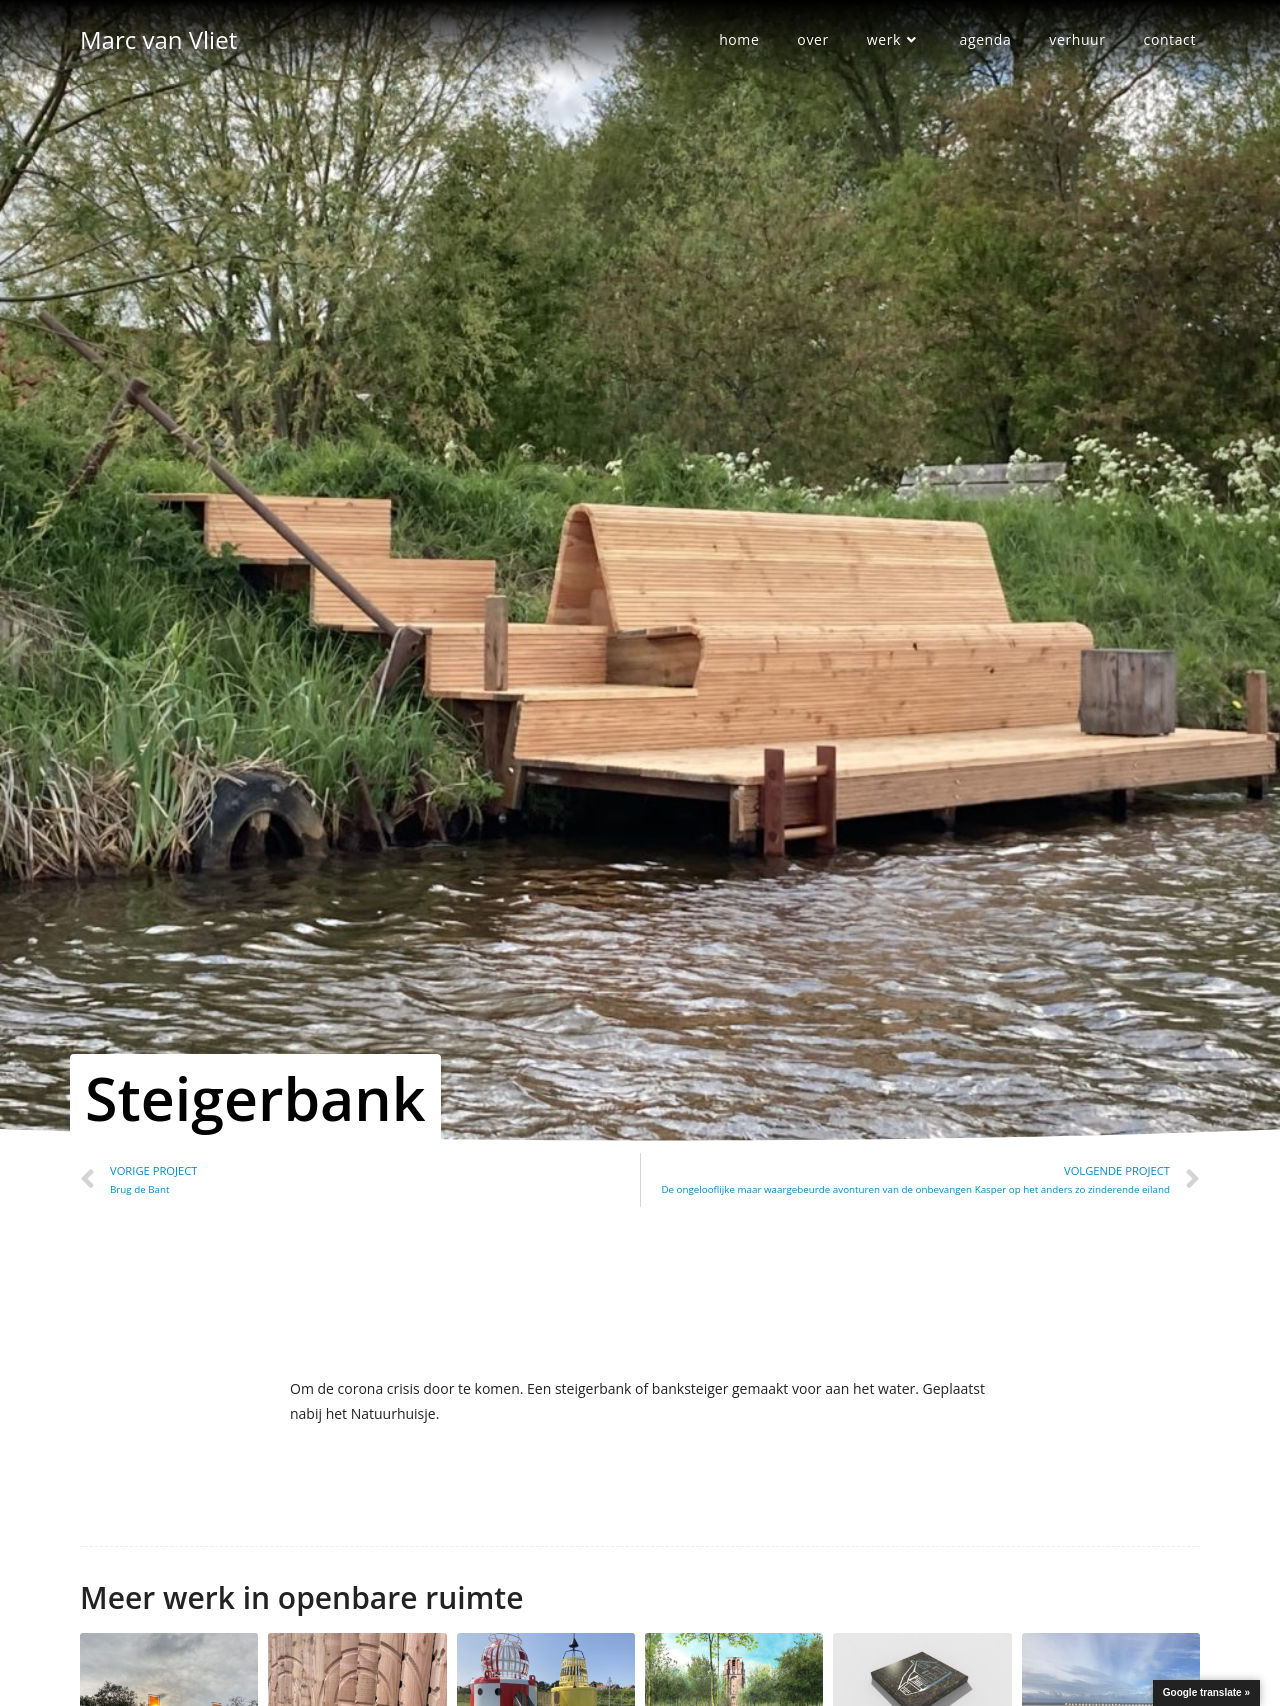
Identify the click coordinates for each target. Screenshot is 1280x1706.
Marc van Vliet (158, 39)
